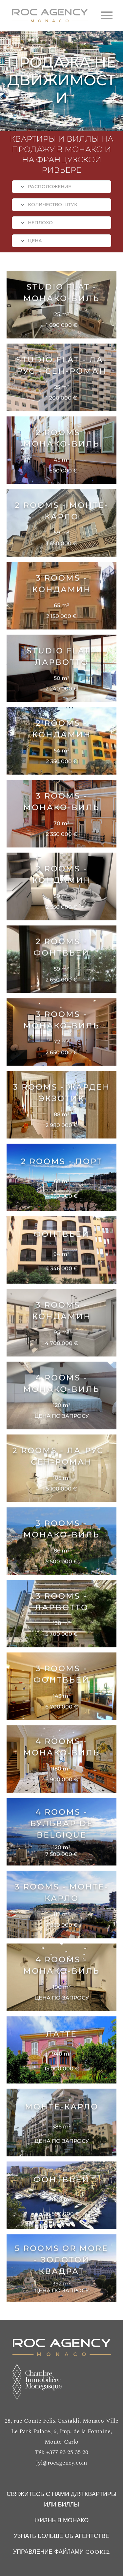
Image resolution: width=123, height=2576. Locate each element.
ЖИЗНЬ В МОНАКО (61, 2520)
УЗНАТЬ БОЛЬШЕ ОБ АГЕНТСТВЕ (62, 2536)
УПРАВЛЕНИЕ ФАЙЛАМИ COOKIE (61, 2551)
